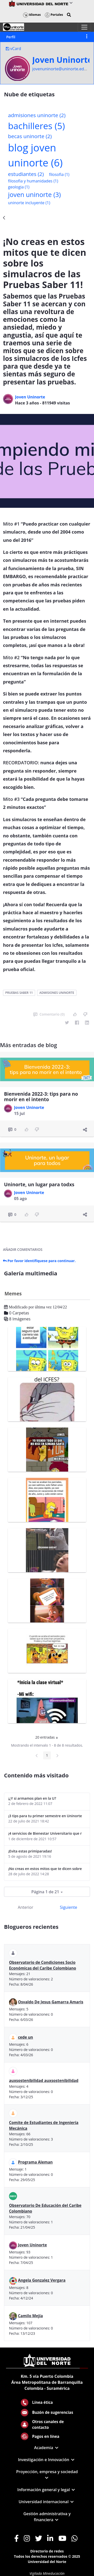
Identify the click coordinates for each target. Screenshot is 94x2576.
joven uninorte (34, 194)
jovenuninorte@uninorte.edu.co (62, 69)
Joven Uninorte (62, 60)
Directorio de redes (47, 2551)
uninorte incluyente (29, 202)
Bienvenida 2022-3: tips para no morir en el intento (41, 1097)
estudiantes (26, 173)
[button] (69, 15)
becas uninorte (30, 136)
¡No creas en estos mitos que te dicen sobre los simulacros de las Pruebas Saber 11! (45, 1868)
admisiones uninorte (36, 115)
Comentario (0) (48, 1014)
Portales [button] (54, 15)
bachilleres (36, 126)
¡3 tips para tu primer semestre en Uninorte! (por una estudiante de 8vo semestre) (45, 1815)
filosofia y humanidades (33, 181)
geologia (18, 187)
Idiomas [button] (32, 15)
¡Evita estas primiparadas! (30, 1851)
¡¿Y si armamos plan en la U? (32, 1798)
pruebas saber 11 (19, 993)
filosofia (59, 174)
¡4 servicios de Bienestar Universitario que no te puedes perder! (45, 1833)
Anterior (25, 1907)
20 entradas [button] (48, 1738)
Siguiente (68, 1907)
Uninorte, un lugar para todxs (39, 1184)
